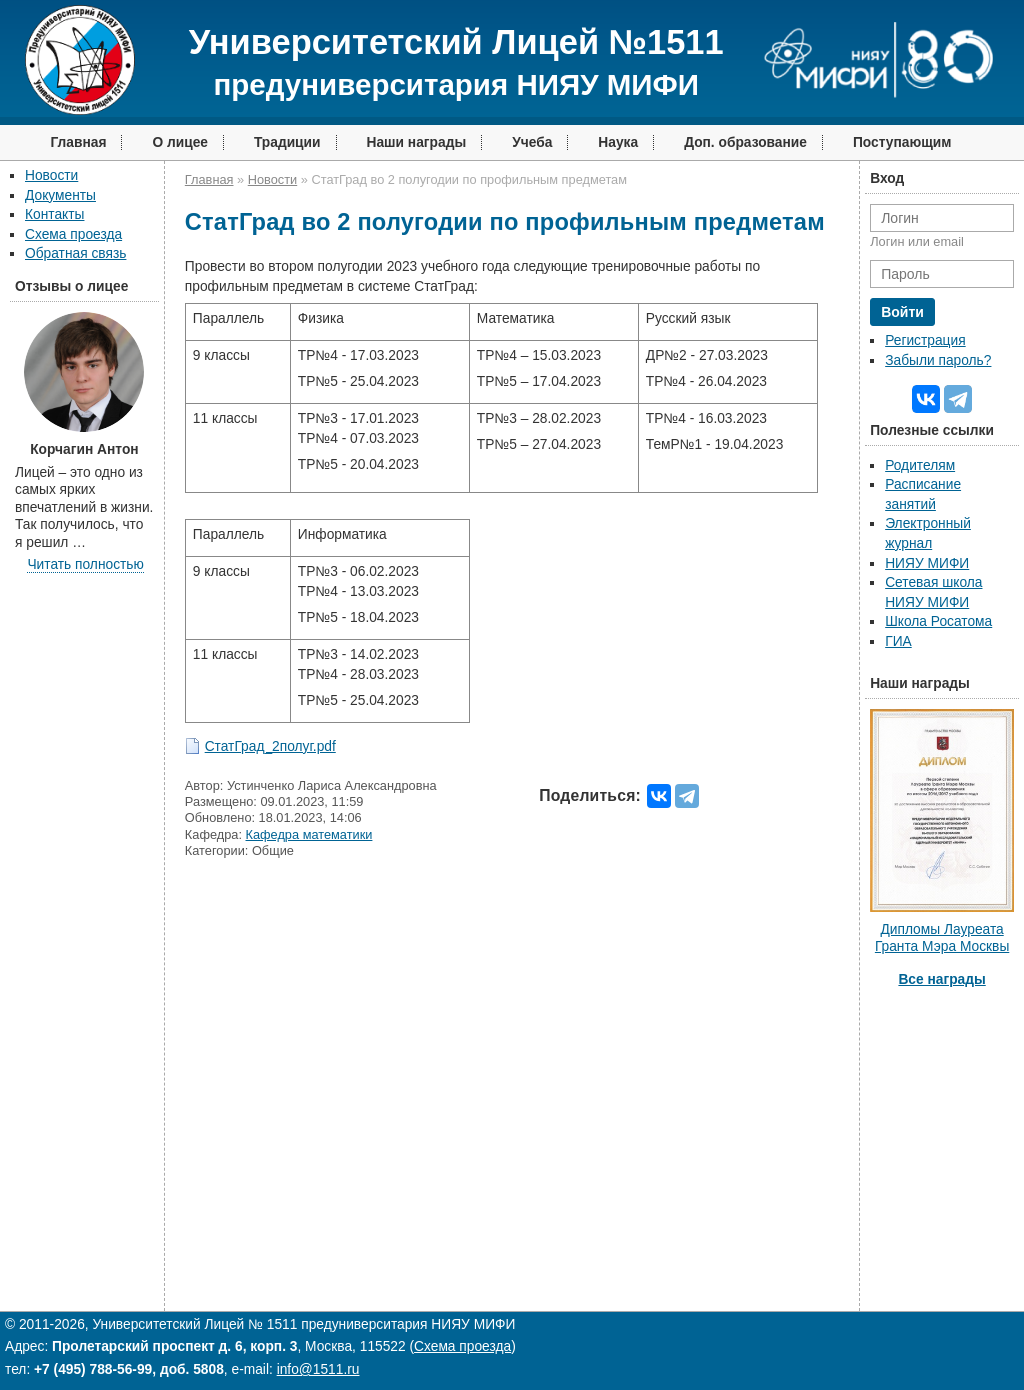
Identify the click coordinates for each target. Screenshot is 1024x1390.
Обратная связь (75, 253)
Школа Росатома (938, 621)
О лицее (180, 142)
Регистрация (925, 340)
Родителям (920, 465)
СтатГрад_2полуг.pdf (270, 746)
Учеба (532, 142)
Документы (60, 195)
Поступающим (902, 142)
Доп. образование (745, 142)
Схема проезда (73, 234)
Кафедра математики (309, 834)
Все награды (941, 979)
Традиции (287, 142)
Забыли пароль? (938, 360)
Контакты (54, 214)
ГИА (898, 641)
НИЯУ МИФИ (927, 563)
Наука (618, 142)
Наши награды (417, 142)
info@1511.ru (318, 1369)
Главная (78, 142)
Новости (51, 175)
